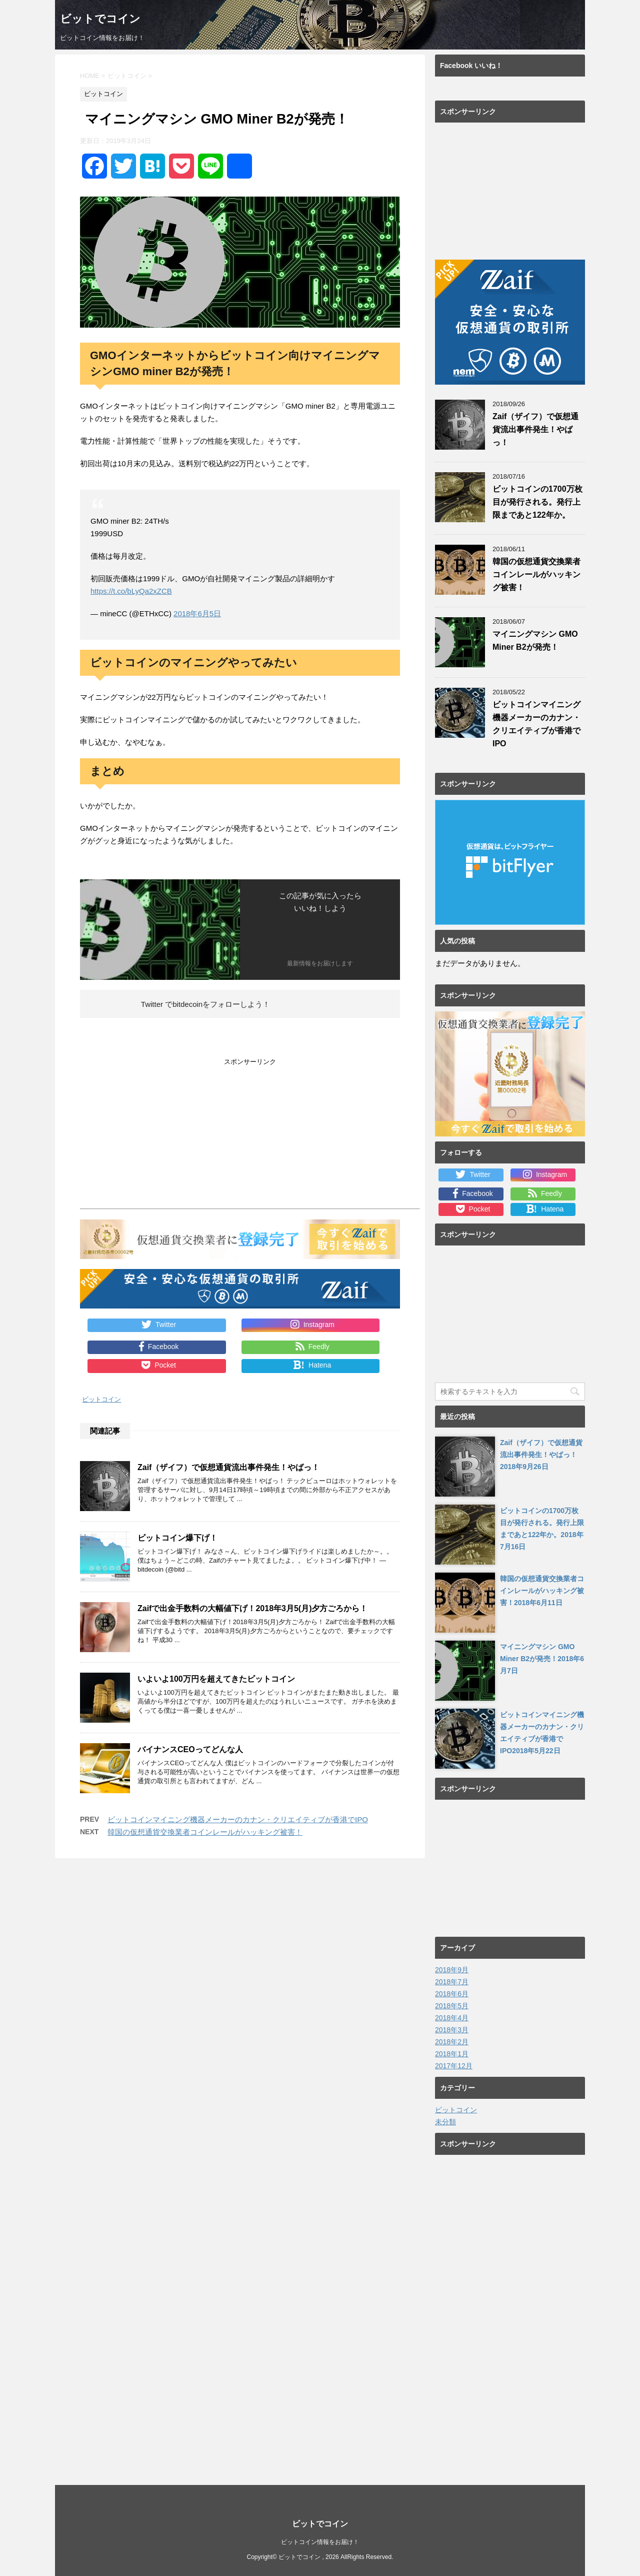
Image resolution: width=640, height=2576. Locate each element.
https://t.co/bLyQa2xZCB (131, 591)
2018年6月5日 (197, 613)
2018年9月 (451, 1970)
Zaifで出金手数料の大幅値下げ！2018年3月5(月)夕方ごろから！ (253, 1608)
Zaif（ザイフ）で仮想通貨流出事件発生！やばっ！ (229, 1467)
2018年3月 (451, 2030)
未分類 (445, 2122)
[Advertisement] (164, 1136)
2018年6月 (451, 1994)
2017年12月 (453, 2066)
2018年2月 (451, 2042)
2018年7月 (451, 1982)
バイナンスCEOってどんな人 (190, 1749)
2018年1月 (451, 2054)
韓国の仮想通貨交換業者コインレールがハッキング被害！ (205, 1831)
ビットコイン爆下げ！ (178, 1537)
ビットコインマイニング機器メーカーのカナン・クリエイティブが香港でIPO (238, 1819)
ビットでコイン (100, 20)
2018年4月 (451, 2018)
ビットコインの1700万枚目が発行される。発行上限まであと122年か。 (537, 502)
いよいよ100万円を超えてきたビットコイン (216, 1678)
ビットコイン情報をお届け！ (320, 2541)
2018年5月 (451, 2006)
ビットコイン (101, 1399)
